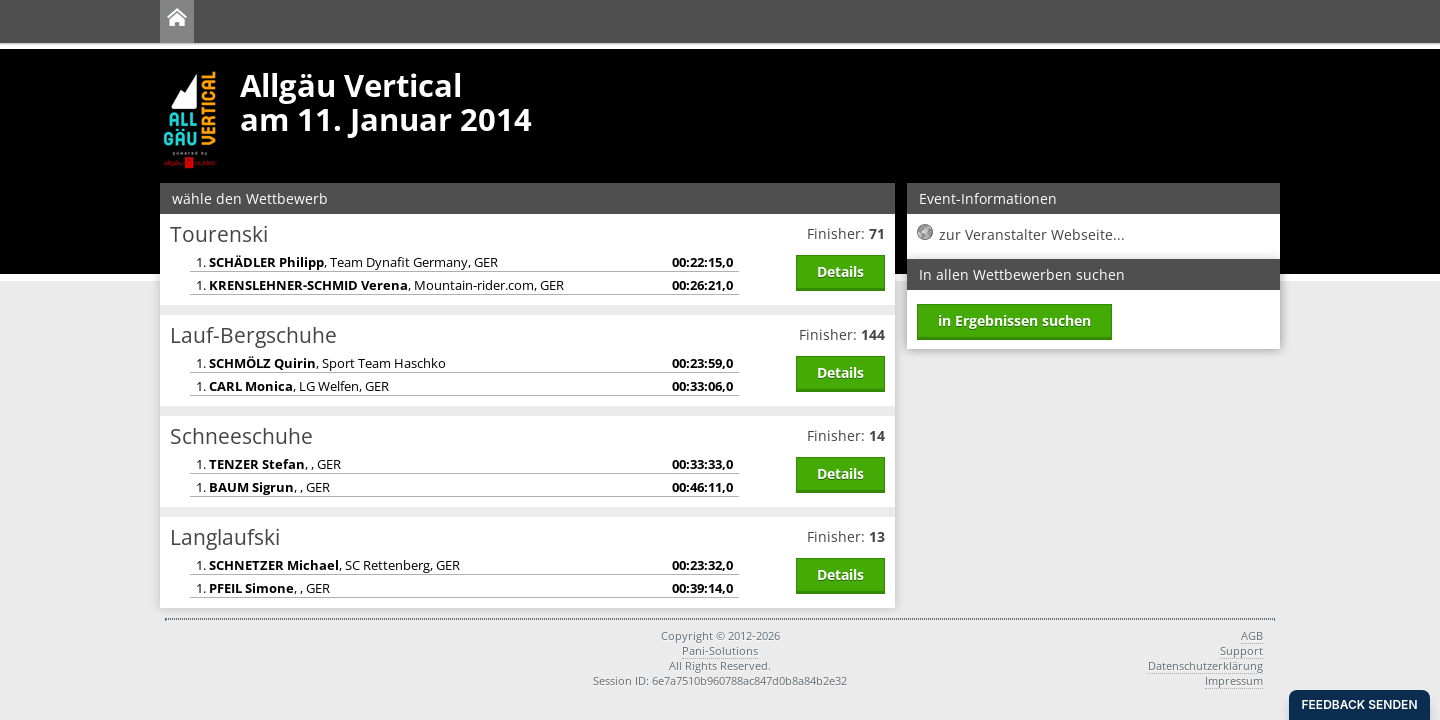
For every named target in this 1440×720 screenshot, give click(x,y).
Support (1241, 650)
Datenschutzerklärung (1205, 665)
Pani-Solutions (720, 650)
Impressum (1234, 680)
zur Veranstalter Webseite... (1032, 234)
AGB (1252, 635)
